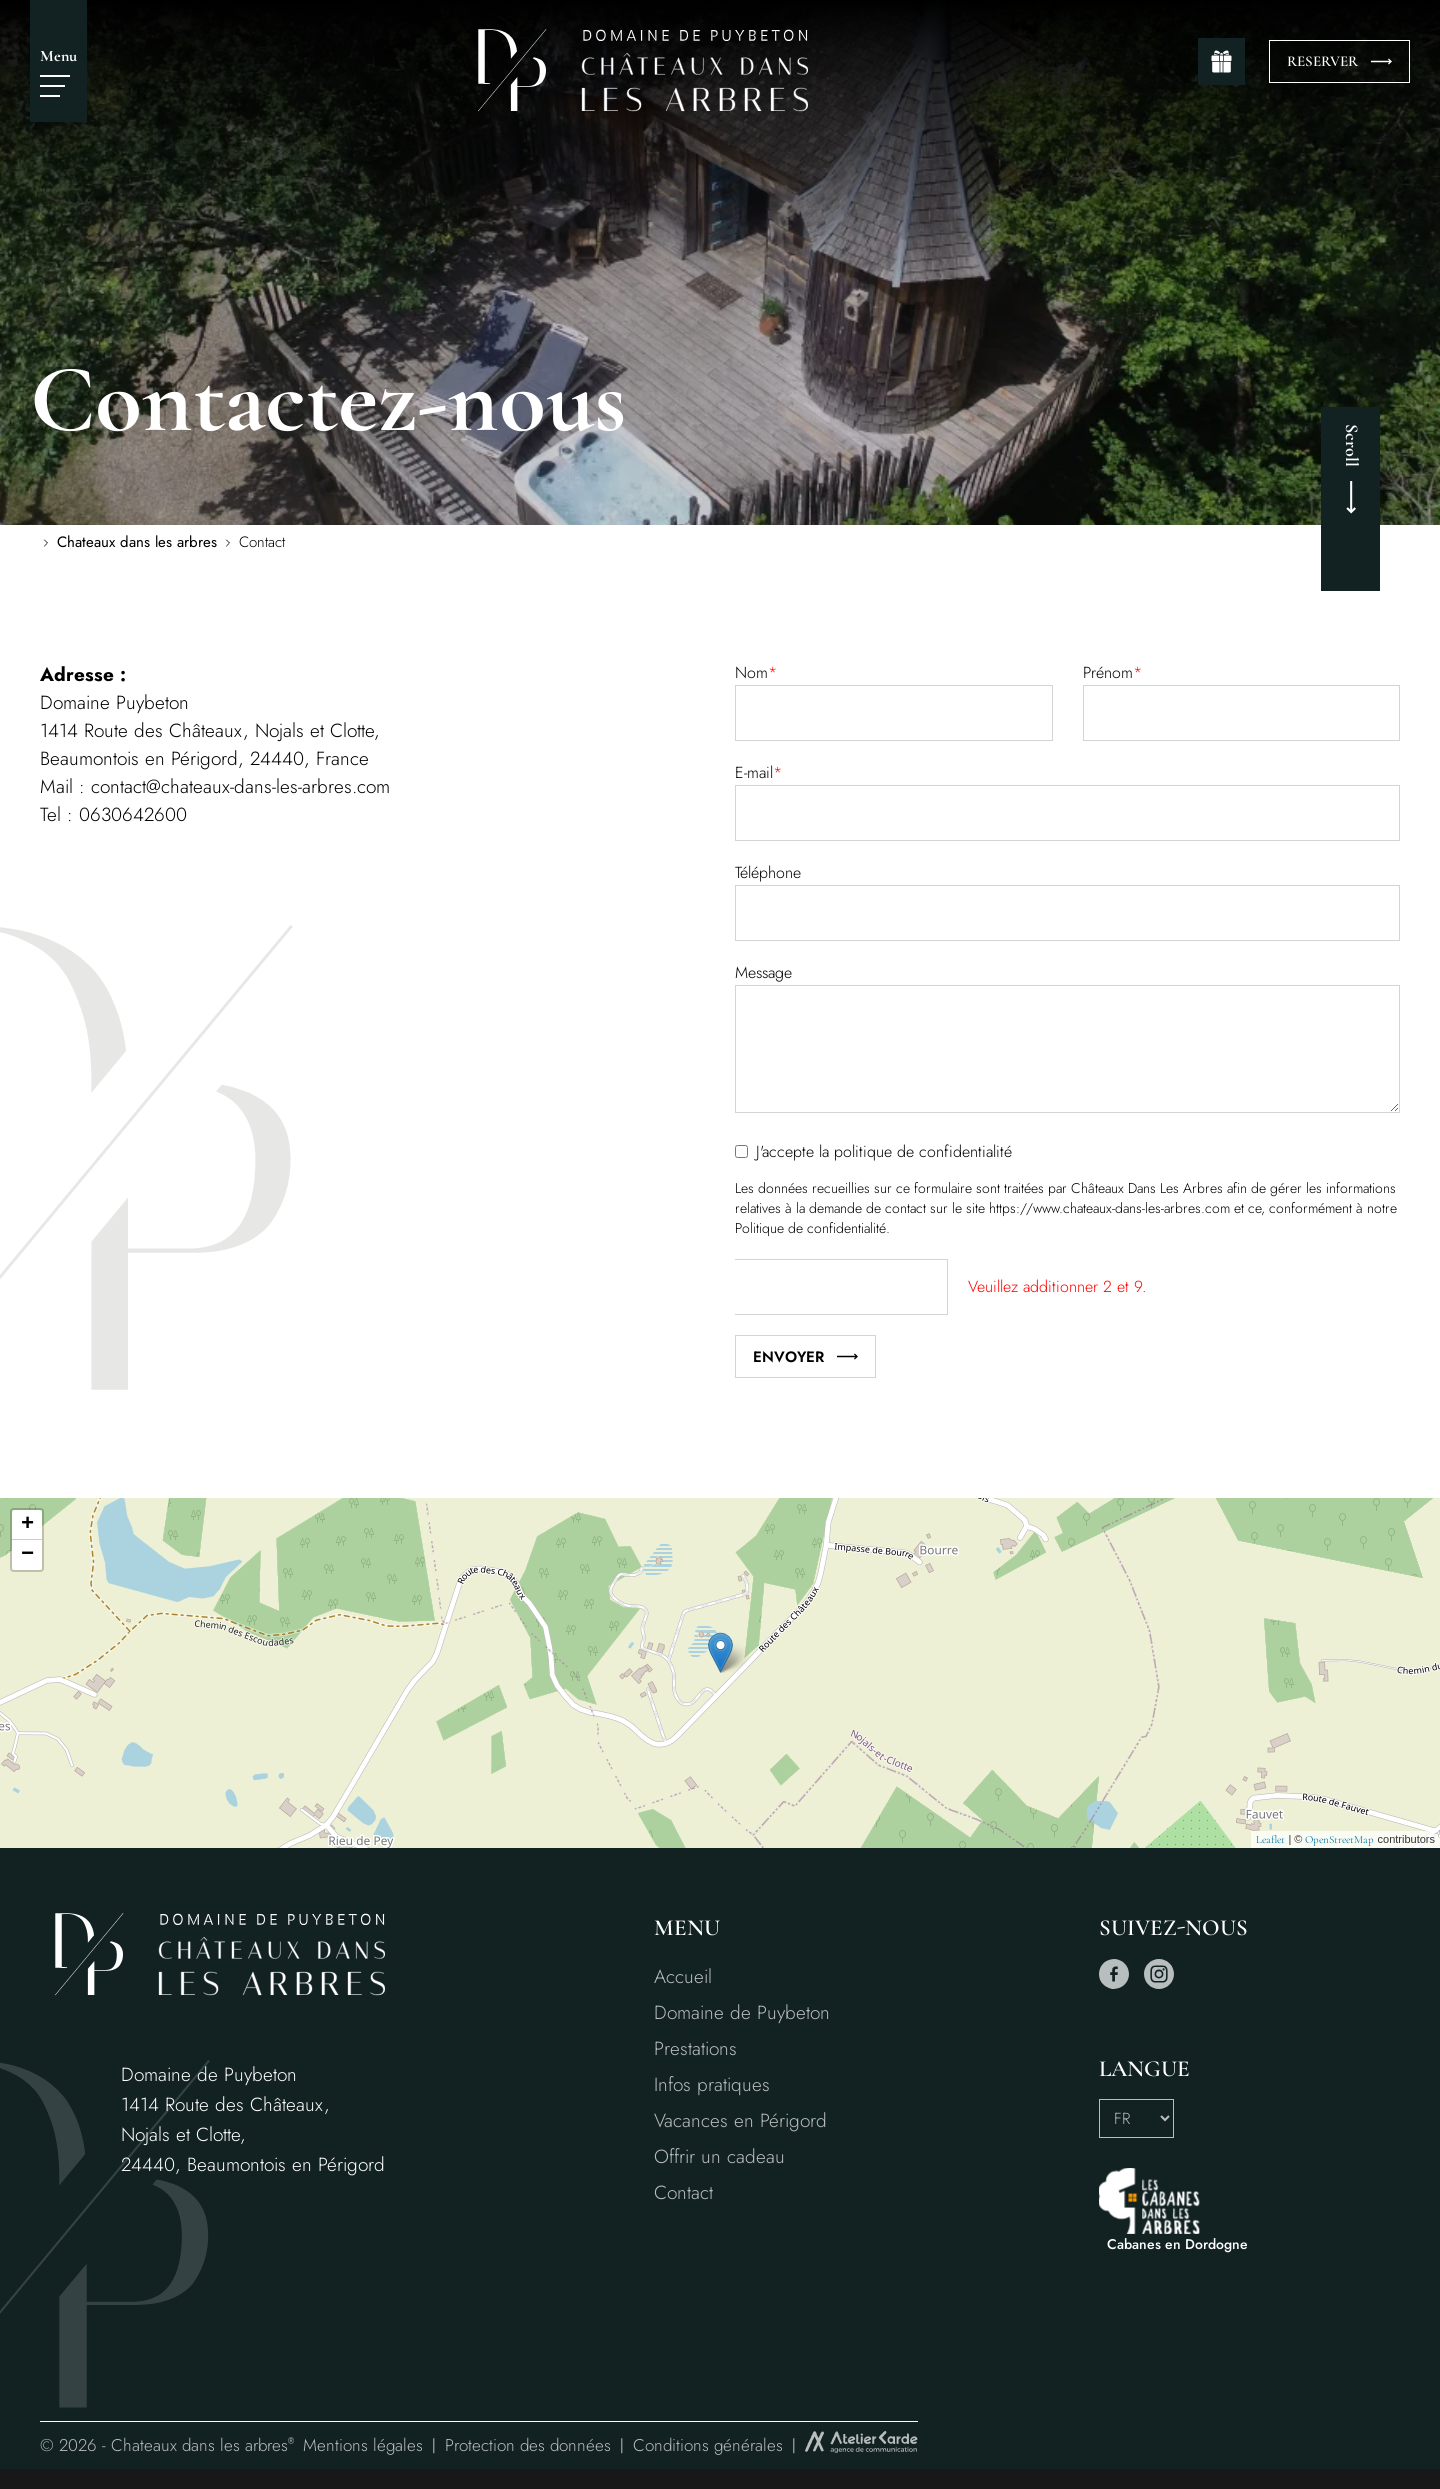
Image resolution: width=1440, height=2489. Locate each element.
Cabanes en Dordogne (1177, 2244)
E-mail (758, 772)
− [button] (27, 1555)
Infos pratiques (712, 2084)
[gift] (1221, 61)
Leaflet (1270, 1839)
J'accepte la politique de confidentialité (884, 1151)
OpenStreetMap (1339, 1839)
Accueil (683, 1976)
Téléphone (768, 872)
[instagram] (1159, 1984)
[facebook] (1114, 1984)
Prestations (695, 2048)
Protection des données (528, 2445)
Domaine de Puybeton (742, 2012)
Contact (683, 2192)
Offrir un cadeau (719, 2156)
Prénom (1112, 672)
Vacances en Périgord (740, 2120)
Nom (756, 672)
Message (763, 972)
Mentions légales (363, 2445)
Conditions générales (708, 2445)
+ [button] (27, 1525)
